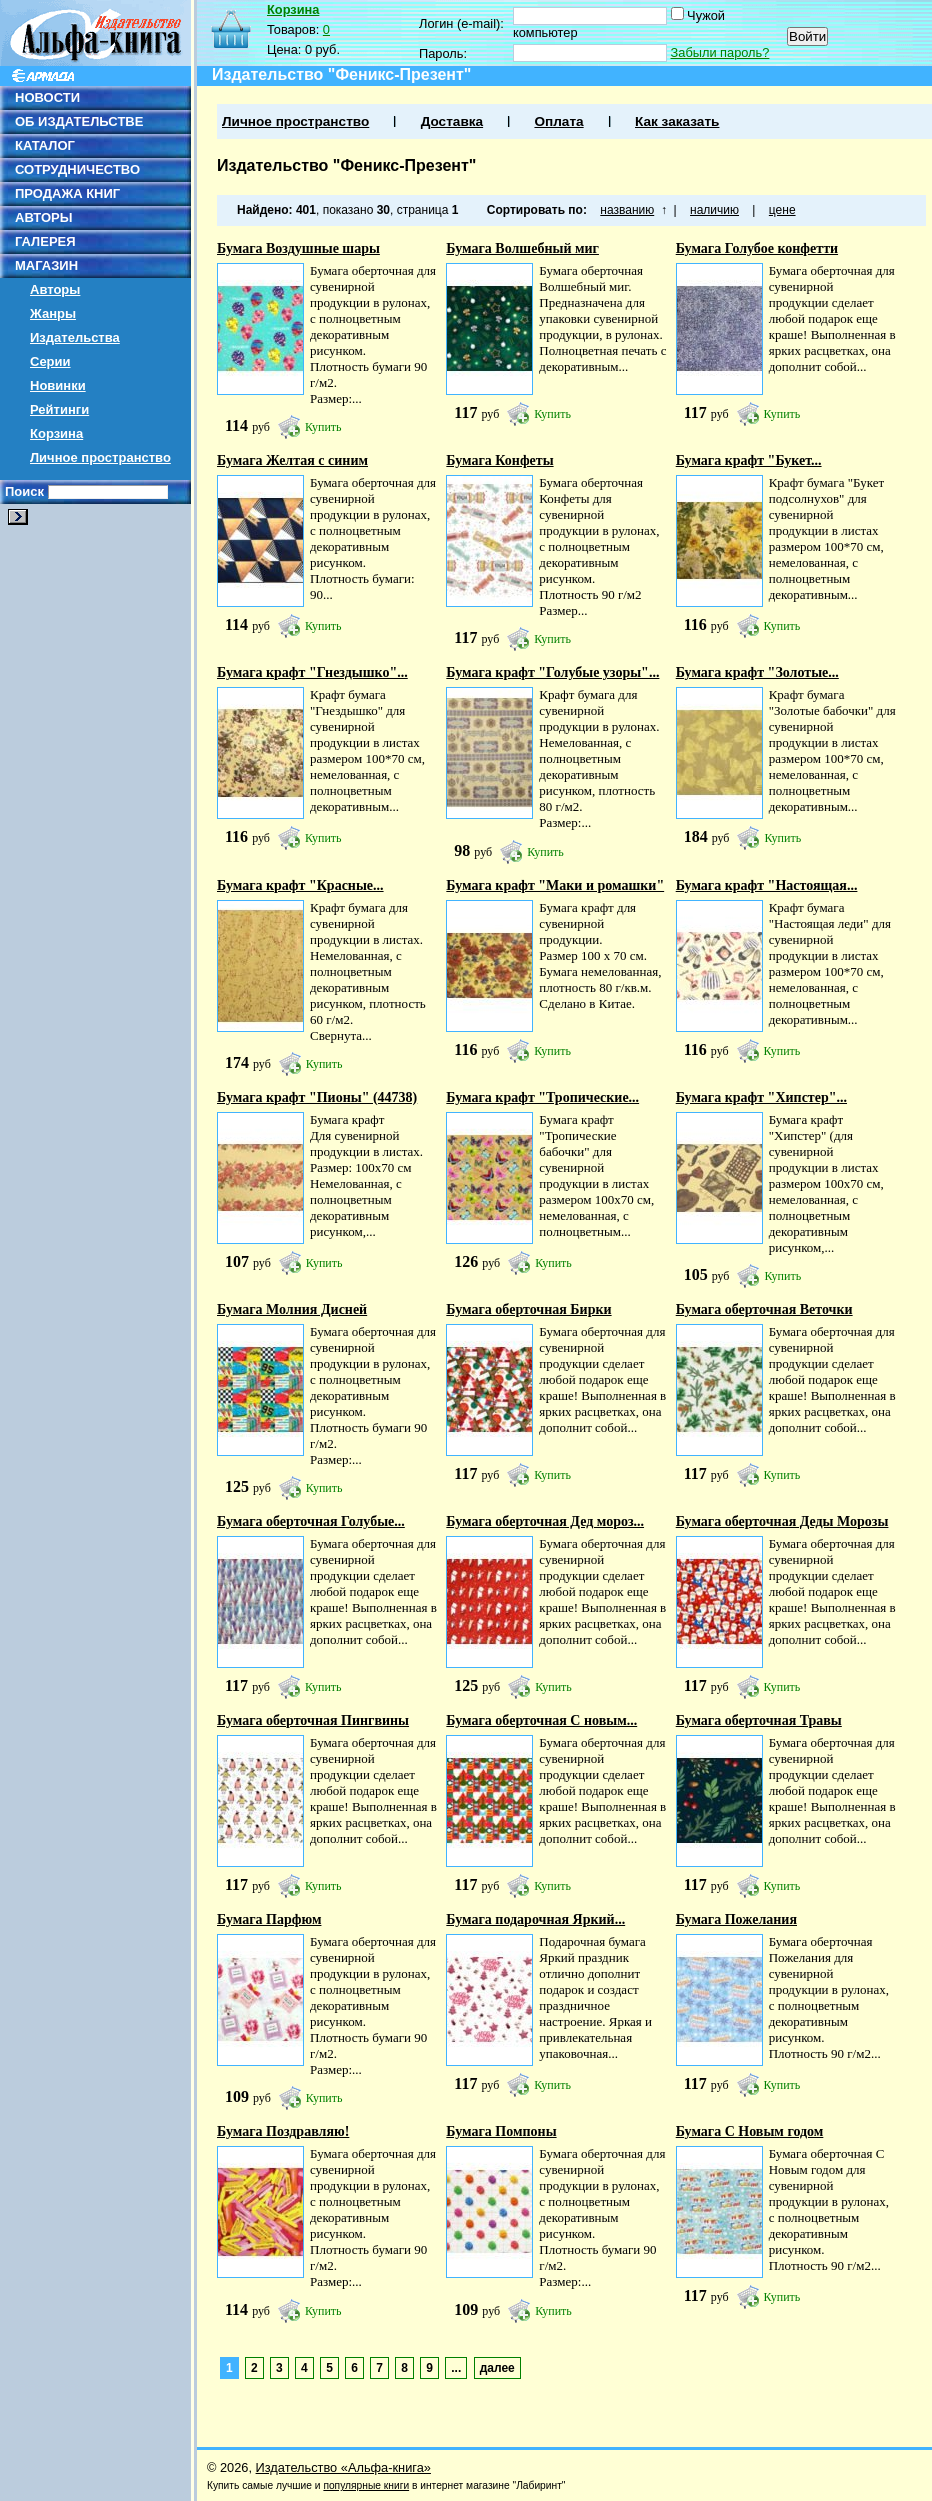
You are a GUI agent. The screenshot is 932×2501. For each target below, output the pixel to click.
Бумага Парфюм (269, 1919)
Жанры (53, 313)
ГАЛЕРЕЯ (45, 241)
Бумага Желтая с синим (292, 460)
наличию (714, 210)
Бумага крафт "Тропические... (542, 1097)
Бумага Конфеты (499, 460)
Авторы (55, 289)
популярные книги (366, 2485)
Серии (50, 361)
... (456, 2368)
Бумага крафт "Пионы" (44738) (317, 1097)
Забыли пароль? (720, 52)
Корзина (56, 433)
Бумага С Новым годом (750, 2131)
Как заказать (677, 121)
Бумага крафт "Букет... (749, 460)
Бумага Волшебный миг (522, 248)
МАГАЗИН (46, 265)
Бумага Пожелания (736, 1919)
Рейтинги (59, 409)
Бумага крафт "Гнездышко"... (312, 672)
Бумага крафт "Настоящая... (767, 885)
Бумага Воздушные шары (298, 248)
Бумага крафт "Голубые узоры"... (552, 672)
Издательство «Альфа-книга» (343, 2467)
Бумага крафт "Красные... (300, 885)
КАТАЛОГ (45, 145)
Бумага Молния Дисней (292, 1309)
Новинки (58, 385)
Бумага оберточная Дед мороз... (545, 1521)
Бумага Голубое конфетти (757, 248)
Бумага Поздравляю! (283, 2131)
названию (627, 210)
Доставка (452, 121)
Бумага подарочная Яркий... (535, 1919)
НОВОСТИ (47, 97)
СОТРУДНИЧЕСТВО (77, 169)
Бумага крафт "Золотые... (757, 672)
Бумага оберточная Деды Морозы (782, 1521)
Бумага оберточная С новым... (541, 1720)
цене (782, 210)
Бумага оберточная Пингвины (313, 1720)
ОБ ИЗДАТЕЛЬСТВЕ (79, 121)
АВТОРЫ (43, 217)
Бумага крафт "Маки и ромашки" (555, 885)
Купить (323, 427)
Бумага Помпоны (501, 2131)
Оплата (558, 121)
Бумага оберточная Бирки (528, 1309)
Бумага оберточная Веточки (764, 1309)
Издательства (75, 337)
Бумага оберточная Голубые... (311, 1521)
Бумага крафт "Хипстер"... (761, 1097)
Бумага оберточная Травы (759, 1720)
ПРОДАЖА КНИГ (67, 193)
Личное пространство (100, 457)
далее (497, 2368)
